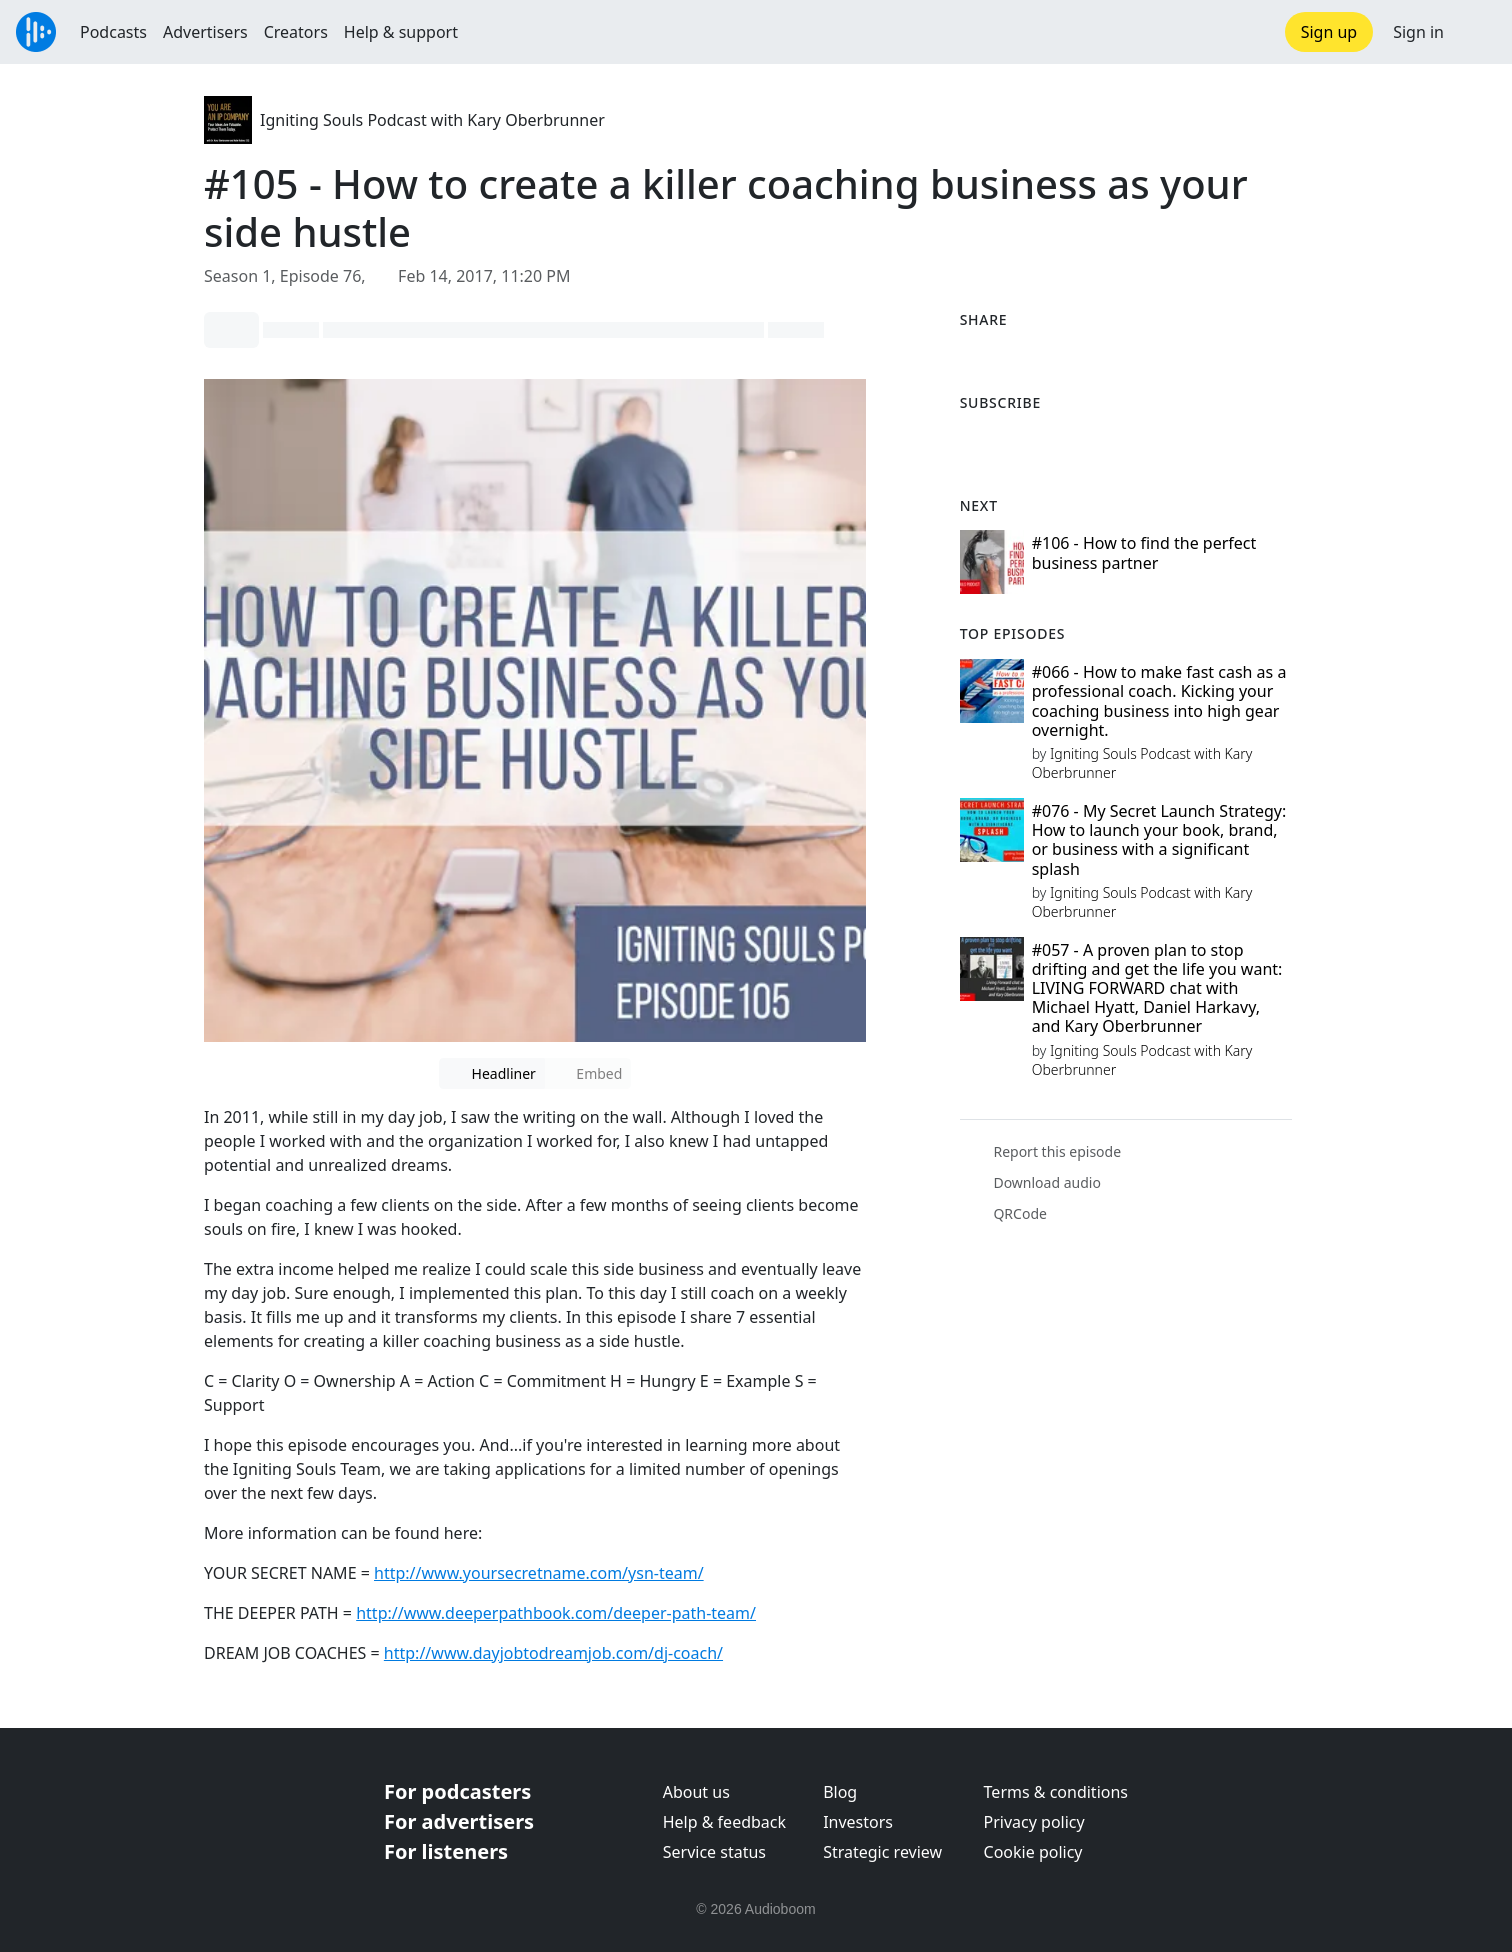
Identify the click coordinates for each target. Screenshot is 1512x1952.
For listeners (446, 1851)
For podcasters (457, 1791)
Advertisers (205, 32)
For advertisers (459, 1821)
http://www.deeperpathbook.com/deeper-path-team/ (556, 1613)
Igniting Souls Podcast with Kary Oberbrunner (432, 120)
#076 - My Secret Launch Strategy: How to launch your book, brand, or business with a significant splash (1159, 840)
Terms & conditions (1056, 1792)
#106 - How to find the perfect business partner (1144, 552)
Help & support (401, 32)
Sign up (1329, 32)
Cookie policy (1033, 1852)
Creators (296, 32)
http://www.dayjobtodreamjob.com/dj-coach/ (553, 1653)
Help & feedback (724, 1822)
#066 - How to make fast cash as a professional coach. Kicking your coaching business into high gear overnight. (1159, 701)
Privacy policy (1034, 1822)
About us (696, 1792)
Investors (858, 1822)
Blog (840, 1792)
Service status (714, 1852)
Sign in (1418, 32)
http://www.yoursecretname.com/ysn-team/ (539, 1573)
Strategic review (882, 1852)
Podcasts (113, 32)
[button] (1478, 32)
